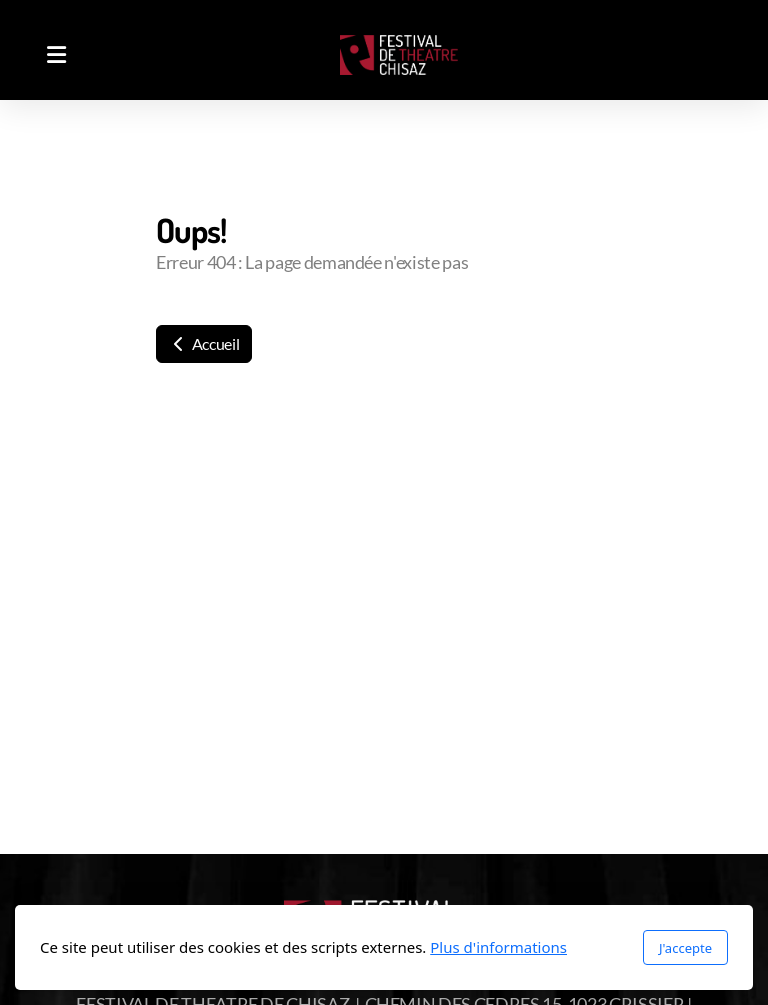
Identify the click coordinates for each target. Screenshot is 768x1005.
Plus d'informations (498, 947)
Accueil (204, 343)
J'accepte (685, 948)
